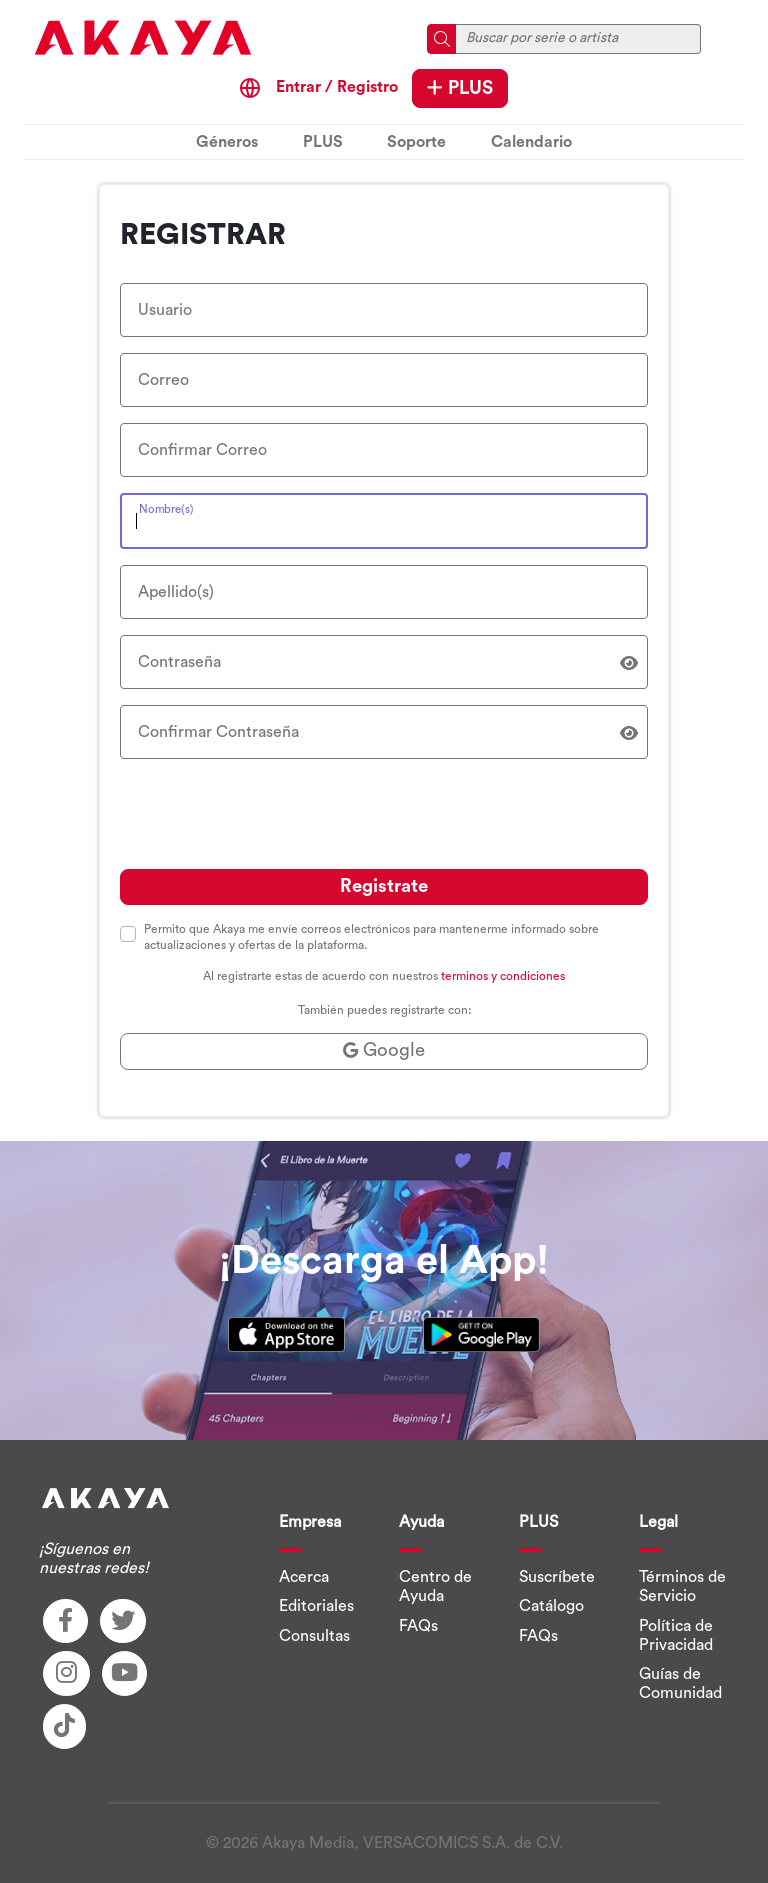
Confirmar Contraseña (218, 732)
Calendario (531, 142)
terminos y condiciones (503, 976)
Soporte (416, 142)
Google (384, 1050)
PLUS (460, 88)
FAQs (418, 1626)
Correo (163, 380)
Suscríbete (557, 1577)
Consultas (314, 1636)
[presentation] (272, 814)
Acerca (304, 1577)
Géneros (227, 142)
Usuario (165, 310)
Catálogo (551, 1606)
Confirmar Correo (202, 450)
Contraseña (179, 662)
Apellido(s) (176, 592)
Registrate (384, 886)
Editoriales (316, 1606)
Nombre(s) (166, 508)
